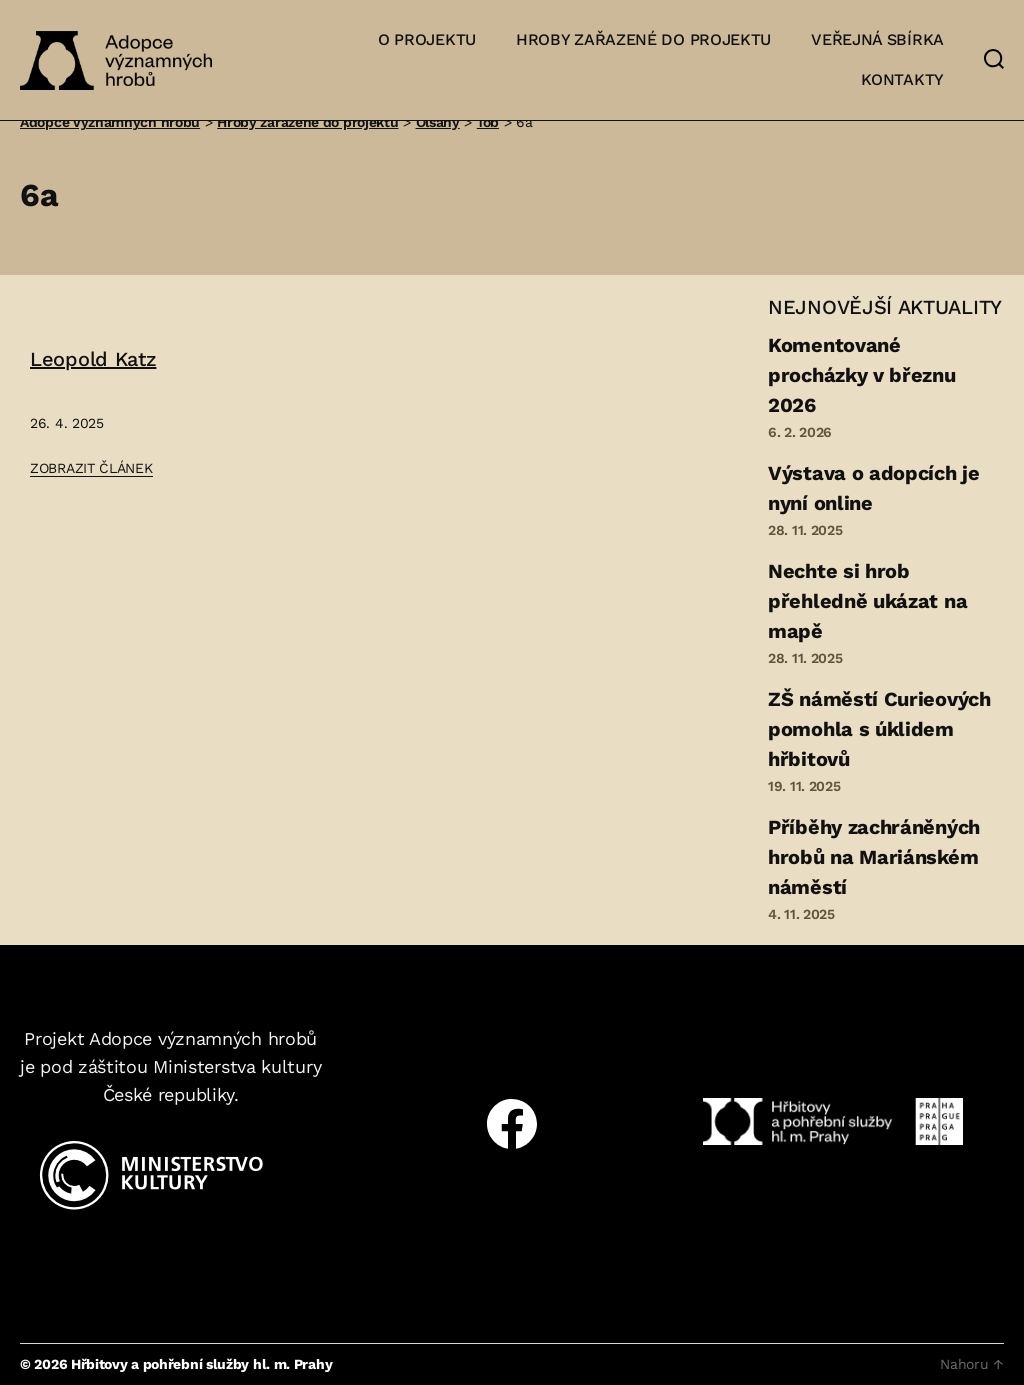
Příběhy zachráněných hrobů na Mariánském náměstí (874, 857)
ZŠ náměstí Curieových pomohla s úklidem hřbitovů (879, 729)
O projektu (427, 39)
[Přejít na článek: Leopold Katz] (131, 413)
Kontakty (902, 79)
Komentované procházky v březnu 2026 (862, 375)
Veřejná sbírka (877, 39)
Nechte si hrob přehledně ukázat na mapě (867, 601)
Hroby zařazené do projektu (643, 39)
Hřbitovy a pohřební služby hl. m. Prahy (201, 1364)
